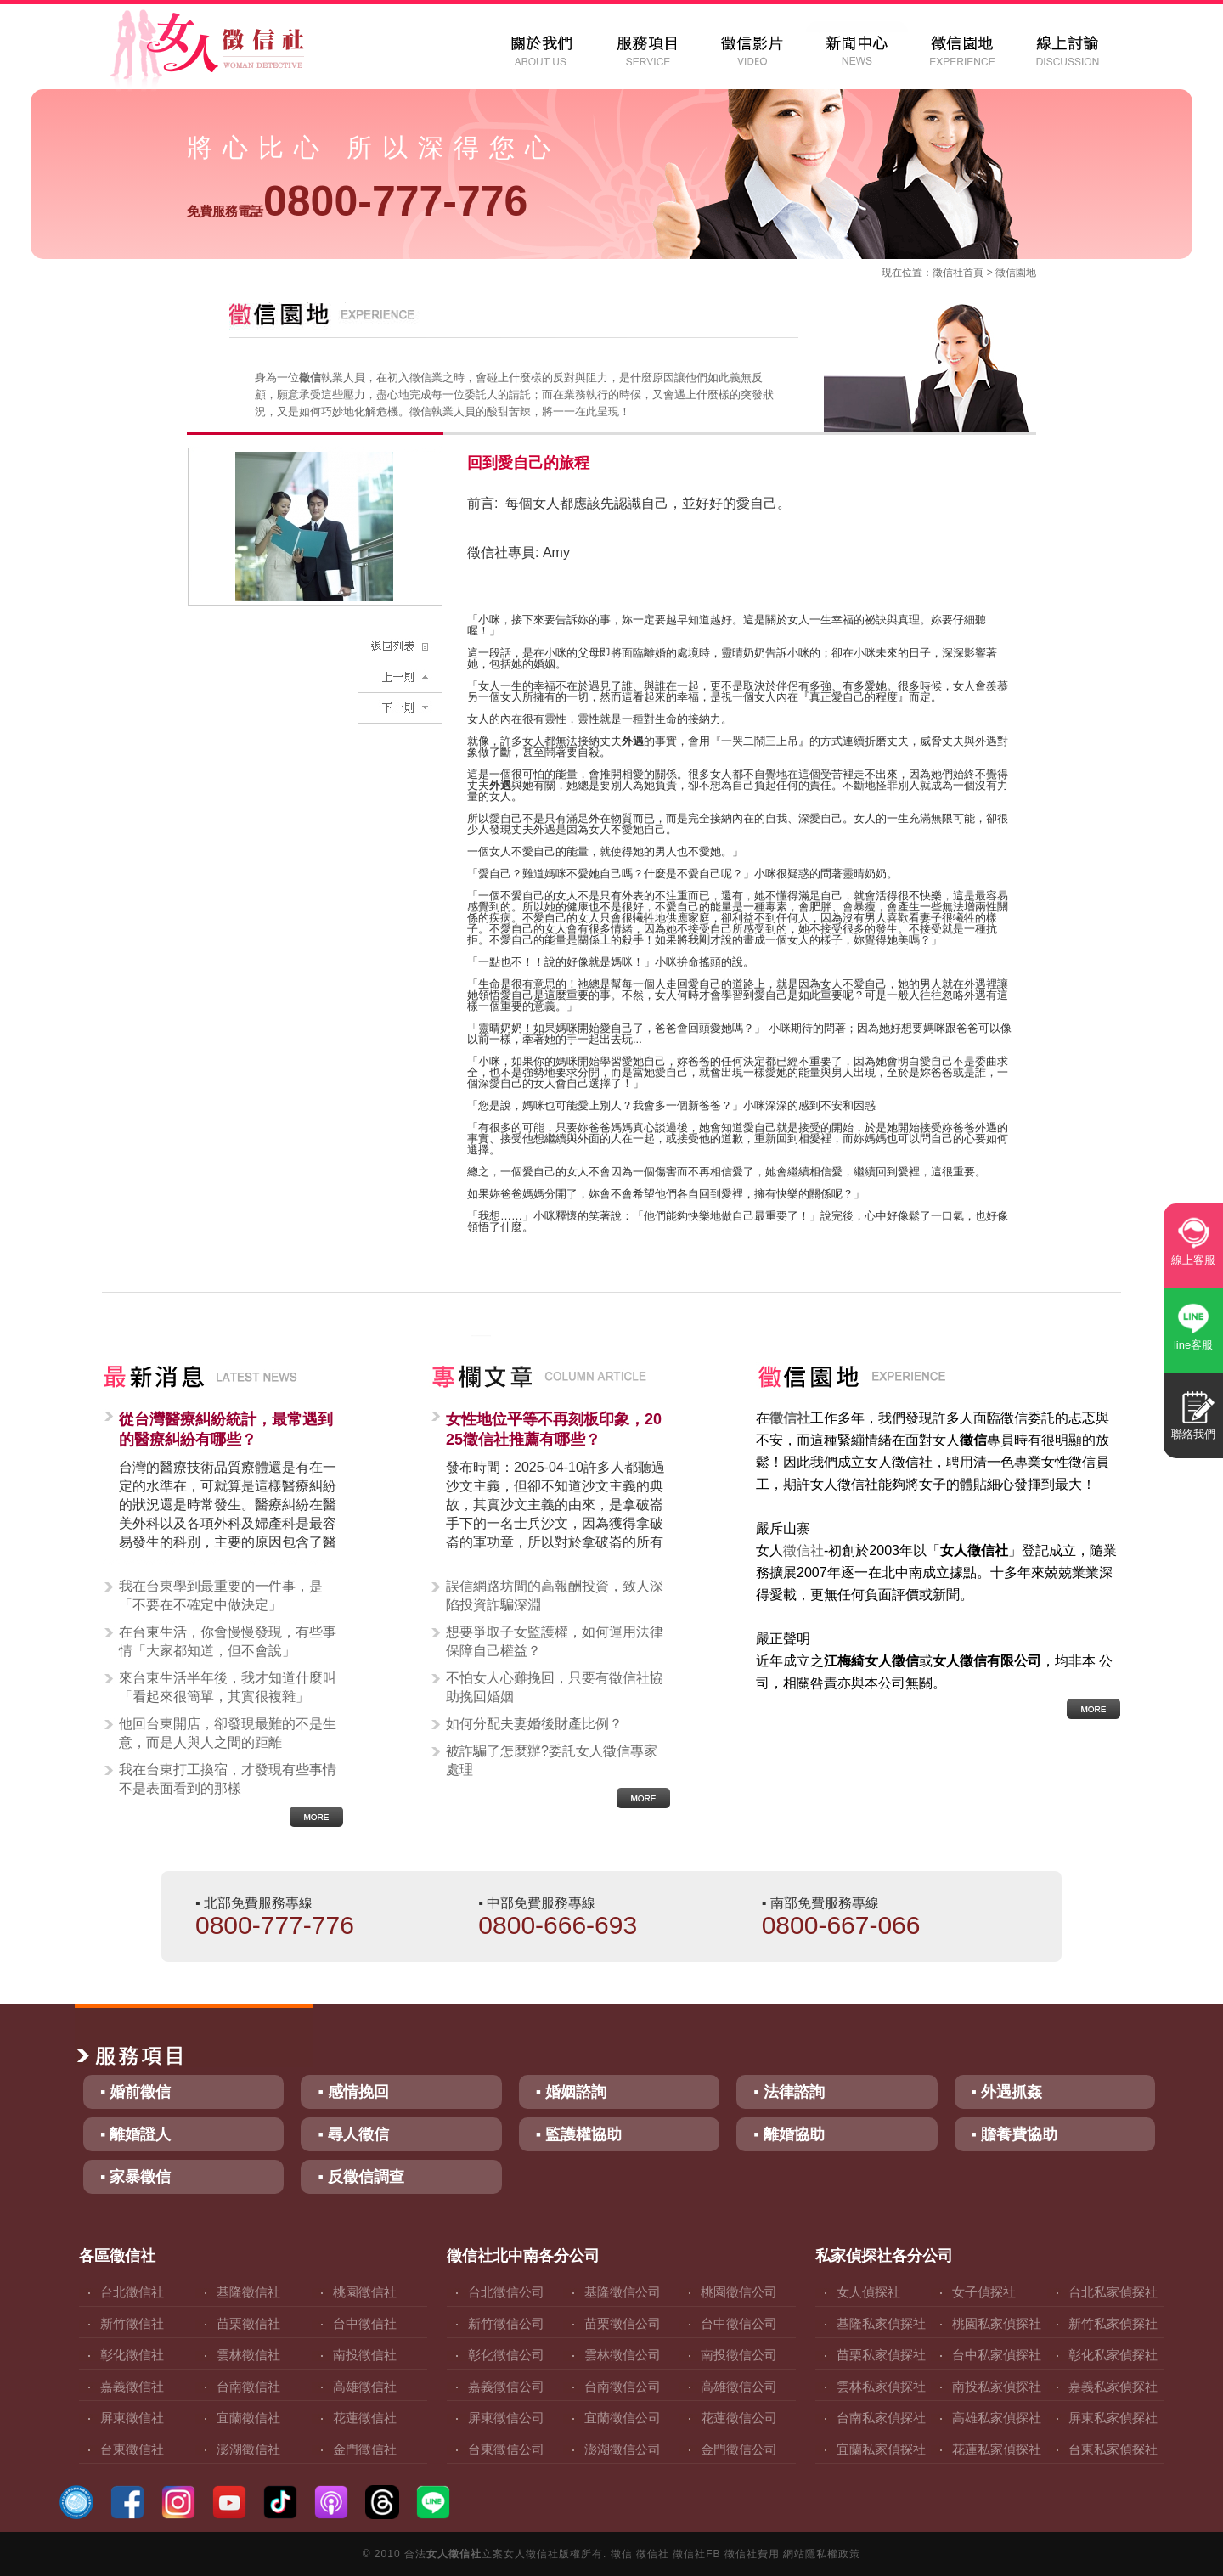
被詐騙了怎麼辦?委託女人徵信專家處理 (551, 1760)
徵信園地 (1015, 273)
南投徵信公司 (739, 2355)
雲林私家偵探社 (881, 2386)
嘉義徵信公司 (506, 2386)
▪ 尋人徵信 (353, 2134)
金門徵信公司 (739, 2449)
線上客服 (1193, 1260)
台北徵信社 (132, 2292)
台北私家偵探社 (1113, 2292)
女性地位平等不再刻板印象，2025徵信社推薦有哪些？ (554, 1429)
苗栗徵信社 (248, 2323)
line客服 (1193, 1345)
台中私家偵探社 (996, 2355)
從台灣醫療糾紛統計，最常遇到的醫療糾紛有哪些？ (226, 1429)
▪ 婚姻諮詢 (571, 2091)
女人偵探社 (868, 2292)
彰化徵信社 (132, 2355)
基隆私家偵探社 (881, 2323)
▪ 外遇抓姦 (1007, 2091)
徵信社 (948, 273)
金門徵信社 (365, 2449)
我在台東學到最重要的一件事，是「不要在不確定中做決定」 (221, 1595)
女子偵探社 (984, 2292)
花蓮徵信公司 (739, 2417)
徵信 (622, 2554)
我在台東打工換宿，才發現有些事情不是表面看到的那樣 (227, 1778)
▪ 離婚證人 (135, 2134)
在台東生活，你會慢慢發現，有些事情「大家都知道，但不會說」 (227, 1641)
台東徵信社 (132, 2449)
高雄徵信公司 (739, 2386)
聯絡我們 (1193, 1434)
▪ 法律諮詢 (788, 2091)
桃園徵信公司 (739, 2292)
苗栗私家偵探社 (881, 2355)
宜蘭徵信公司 (622, 2417)
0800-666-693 (557, 1925)
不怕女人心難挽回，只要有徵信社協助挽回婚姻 (554, 1687)
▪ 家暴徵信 (135, 2176)
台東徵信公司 (506, 2449)
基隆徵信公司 (622, 2292)
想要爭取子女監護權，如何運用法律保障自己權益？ (554, 1641)
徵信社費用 (752, 2554)
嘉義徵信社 (132, 2386)
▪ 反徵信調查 (360, 2176)
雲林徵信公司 (622, 2355)
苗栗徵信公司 (622, 2323)
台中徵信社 (365, 2323)
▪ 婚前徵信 (135, 2091)
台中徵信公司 (739, 2323)
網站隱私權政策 (821, 2554)
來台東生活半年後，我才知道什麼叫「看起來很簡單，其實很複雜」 (227, 1687)
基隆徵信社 (248, 2292)
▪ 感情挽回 (353, 2091)
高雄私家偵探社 (996, 2417)
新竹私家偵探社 (1113, 2323)
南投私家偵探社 (996, 2386)
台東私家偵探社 (1113, 2449)
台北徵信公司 (506, 2292)
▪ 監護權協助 (579, 2134)
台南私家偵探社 (881, 2417)
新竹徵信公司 (506, 2323)
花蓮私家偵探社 (996, 2449)
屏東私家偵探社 (1113, 2417)
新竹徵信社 (132, 2323)
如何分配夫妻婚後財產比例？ (534, 1723)
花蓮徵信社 (365, 2417)
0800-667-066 (841, 1925)
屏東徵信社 (132, 2417)
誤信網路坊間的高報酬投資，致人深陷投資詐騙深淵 (554, 1595)
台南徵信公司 (622, 2386)
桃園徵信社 (365, 2292)
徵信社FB (696, 2554)
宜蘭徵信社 (248, 2417)
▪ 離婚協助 (788, 2134)
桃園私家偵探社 (996, 2323)
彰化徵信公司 (506, 2355)
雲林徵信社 (248, 2355)
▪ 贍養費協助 (1014, 2134)
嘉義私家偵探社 (1113, 2386)
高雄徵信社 (365, 2386)
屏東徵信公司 (506, 2417)
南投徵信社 (365, 2355)
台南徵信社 (248, 2386)
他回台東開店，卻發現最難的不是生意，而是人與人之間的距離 (227, 1733)
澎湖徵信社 (248, 2449)
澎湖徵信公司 (622, 2449)
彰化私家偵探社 (1113, 2355)
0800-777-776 (357, 201)
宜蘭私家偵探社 (881, 2449)
